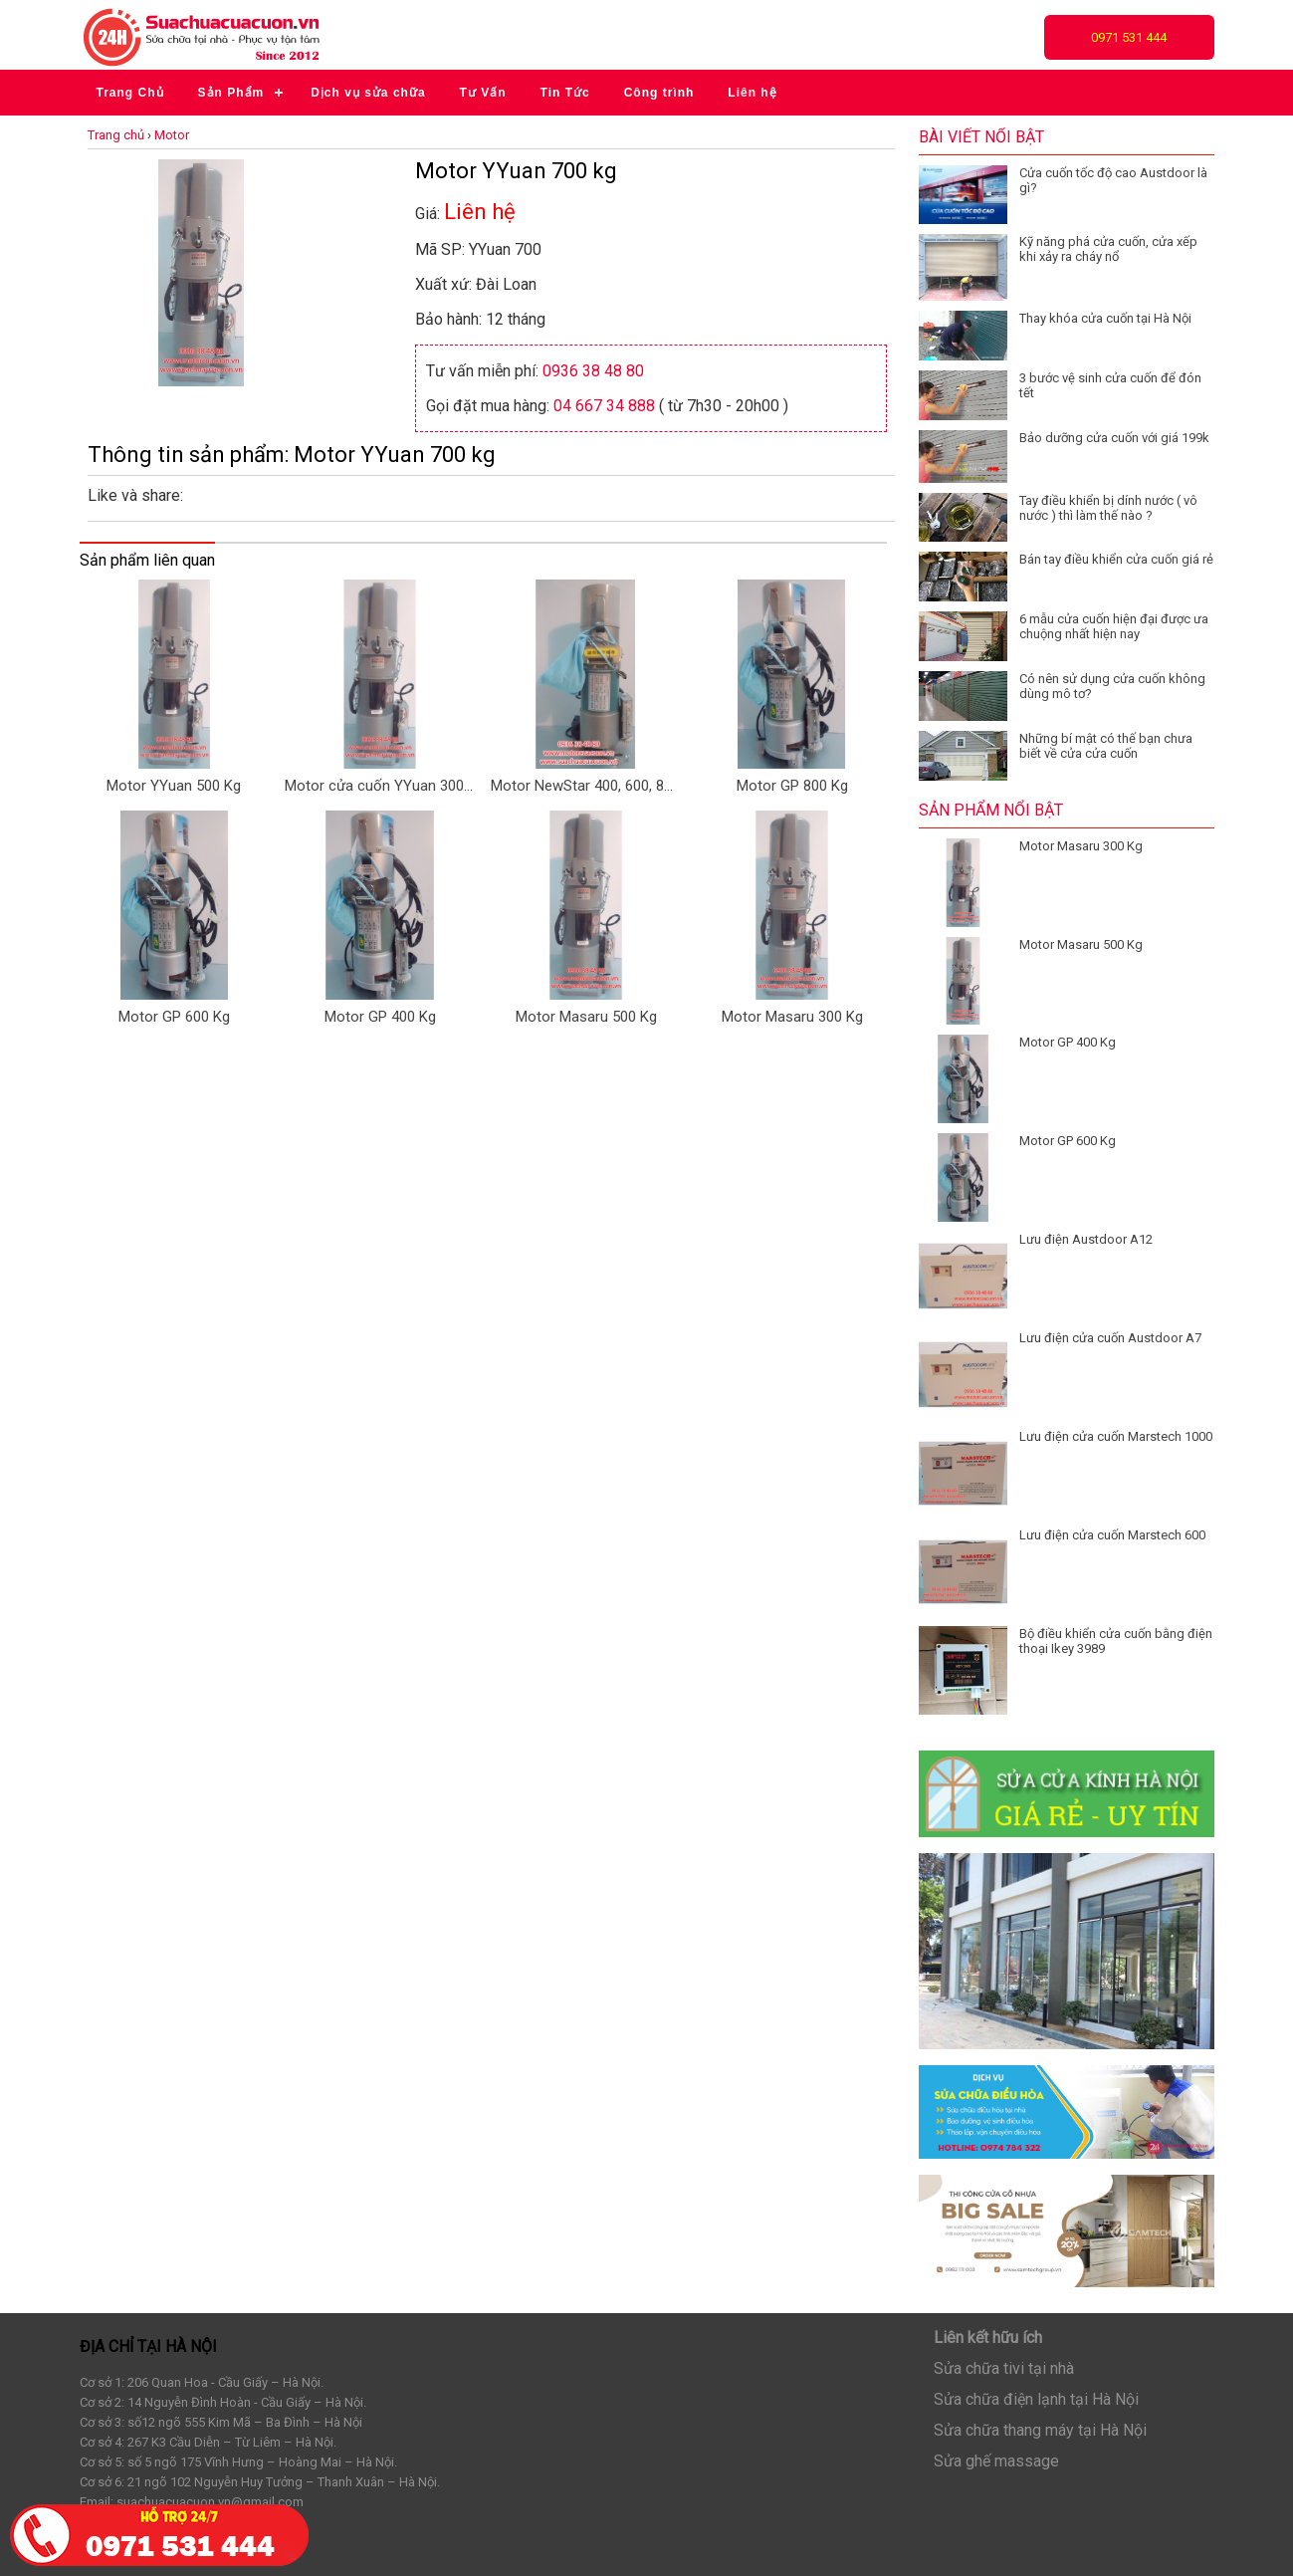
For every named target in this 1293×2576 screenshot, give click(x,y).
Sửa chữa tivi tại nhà (1004, 2368)
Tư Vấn (483, 93)
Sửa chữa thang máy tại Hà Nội (1040, 2430)
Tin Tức (565, 93)
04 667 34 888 (604, 405)
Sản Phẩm (231, 93)
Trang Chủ (130, 93)
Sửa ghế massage (996, 2461)
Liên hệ (752, 93)
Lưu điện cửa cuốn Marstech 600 (1112, 1534)
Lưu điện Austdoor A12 (1086, 1239)
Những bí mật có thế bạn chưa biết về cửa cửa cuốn (1105, 746)
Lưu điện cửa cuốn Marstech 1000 (1115, 1436)
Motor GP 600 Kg (174, 1017)
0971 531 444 (1129, 37)
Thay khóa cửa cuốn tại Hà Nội (1105, 318)
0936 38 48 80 (593, 370)
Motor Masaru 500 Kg (586, 1017)
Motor (171, 134)
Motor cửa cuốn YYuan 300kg (379, 786)
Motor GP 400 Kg (380, 1017)
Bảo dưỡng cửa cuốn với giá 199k (1114, 437)
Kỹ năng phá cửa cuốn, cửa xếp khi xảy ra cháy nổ (1108, 249)
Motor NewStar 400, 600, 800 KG (585, 786)
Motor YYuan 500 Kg (174, 786)
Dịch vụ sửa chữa (368, 93)
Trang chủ (116, 134)
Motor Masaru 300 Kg (792, 1017)
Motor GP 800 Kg (792, 786)
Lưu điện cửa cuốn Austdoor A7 (1110, 1337)
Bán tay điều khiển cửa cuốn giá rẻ (1116, 559)
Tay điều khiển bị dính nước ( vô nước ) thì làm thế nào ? (1108, 508)
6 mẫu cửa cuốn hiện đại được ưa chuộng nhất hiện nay (1113, 626)
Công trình (659, 93)
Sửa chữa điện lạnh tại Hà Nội (1036, 2399)
